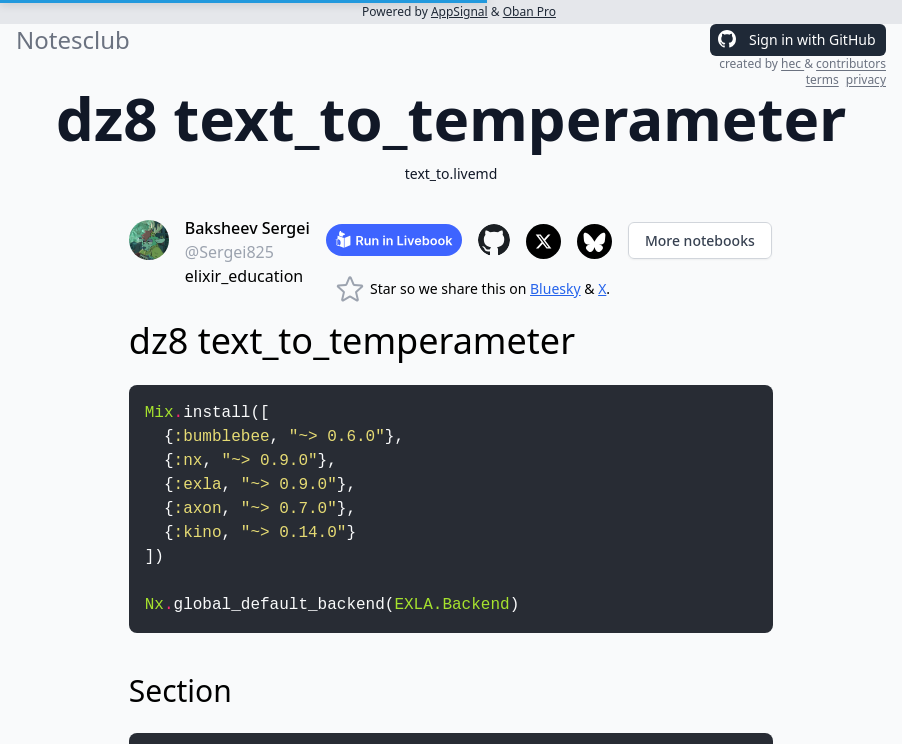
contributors (851, 63)
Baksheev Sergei (247, 228)
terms (822, 79)
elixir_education (244, 276)
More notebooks (700, 240)
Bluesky (555, 288)
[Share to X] (543, 241)
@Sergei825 (229, 252)
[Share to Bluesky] (594, 241)
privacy (866, 79)
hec (792, 63)
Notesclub (73, 40)
